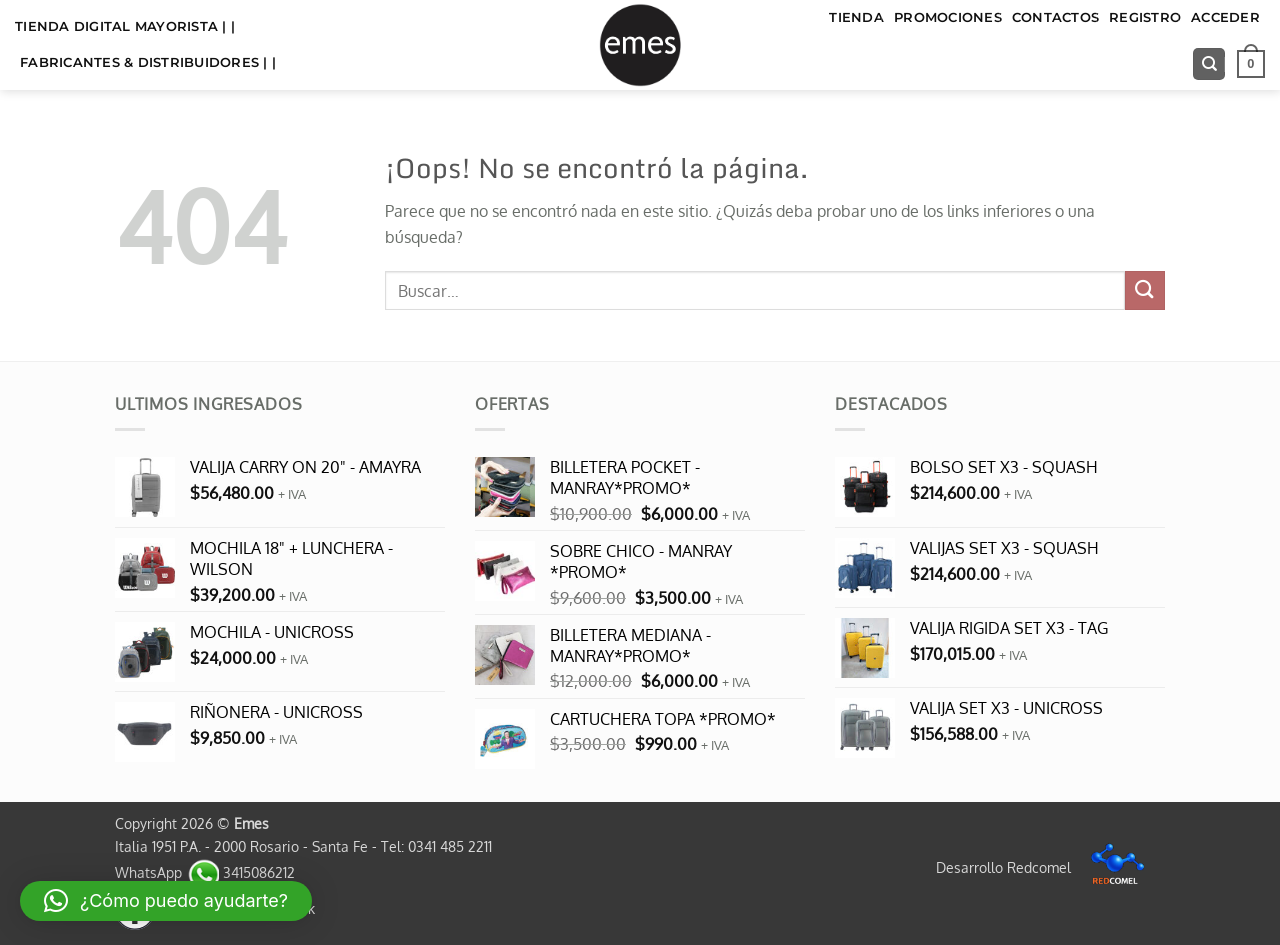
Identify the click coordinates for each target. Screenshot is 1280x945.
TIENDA (856, 17)
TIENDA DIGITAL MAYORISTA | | (125, 26)
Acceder (1225, 17)
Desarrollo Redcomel (1045, 867)
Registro (1145, 17)
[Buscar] (1209, 64)
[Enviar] (1145, 290)
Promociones (948, 17)
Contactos (1055, 17)
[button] (1251, 64)
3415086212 (240, 872)
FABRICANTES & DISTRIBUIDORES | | (148, 62)
